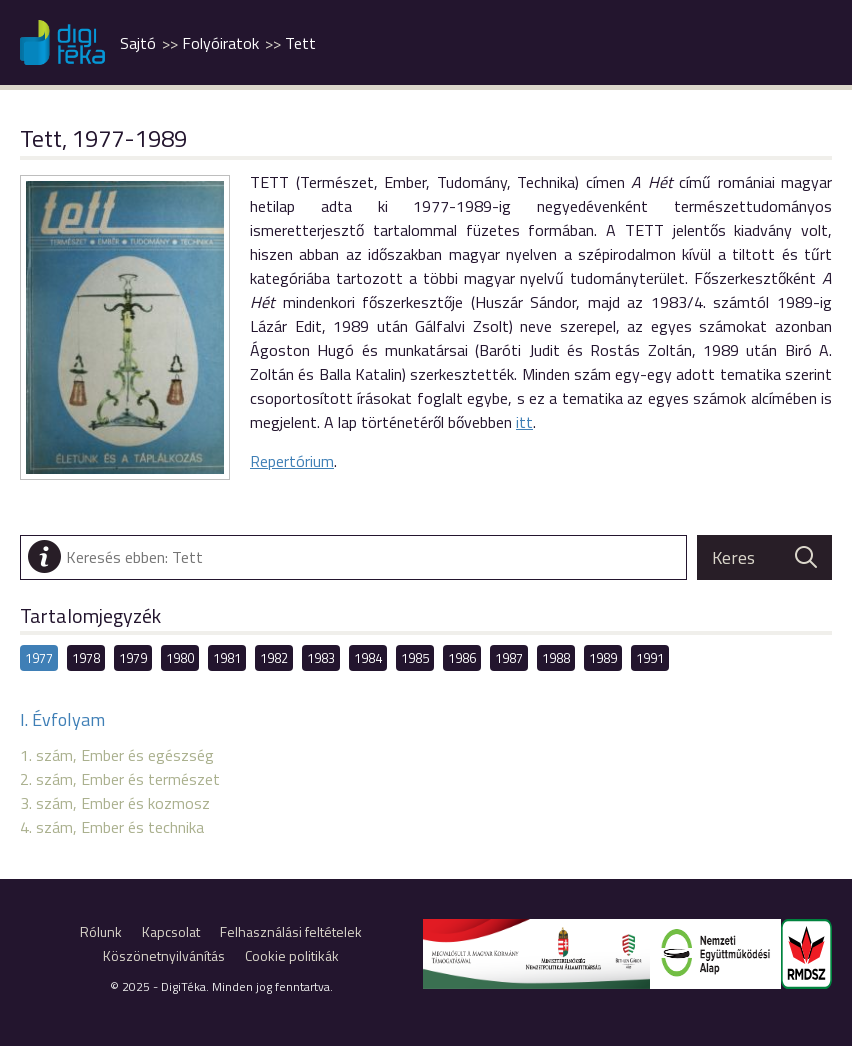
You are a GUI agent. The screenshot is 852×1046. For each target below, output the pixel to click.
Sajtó (138, 43)
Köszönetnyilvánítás (164, 955)
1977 (39, 658)
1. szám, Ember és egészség (117, 755)
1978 (86, 658)
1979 (133, 658)
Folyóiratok (220, 43)
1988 (556, 658)
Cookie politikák (292, 955)
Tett (300, 43)
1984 (368, 658)
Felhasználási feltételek (291, 931)
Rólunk (101, 931)
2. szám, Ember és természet (120, 779)
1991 (650, 658)
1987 (509, 658)
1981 (227, 658)
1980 (180, 658)
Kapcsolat (171, 931)
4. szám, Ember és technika (112, 827)
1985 (415, 658)
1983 (321, 658)
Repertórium (292, 461)
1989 (603, 658)
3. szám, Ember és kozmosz (115, 803)
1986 (462, 658)
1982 (274, 658)
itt (524, 422)
